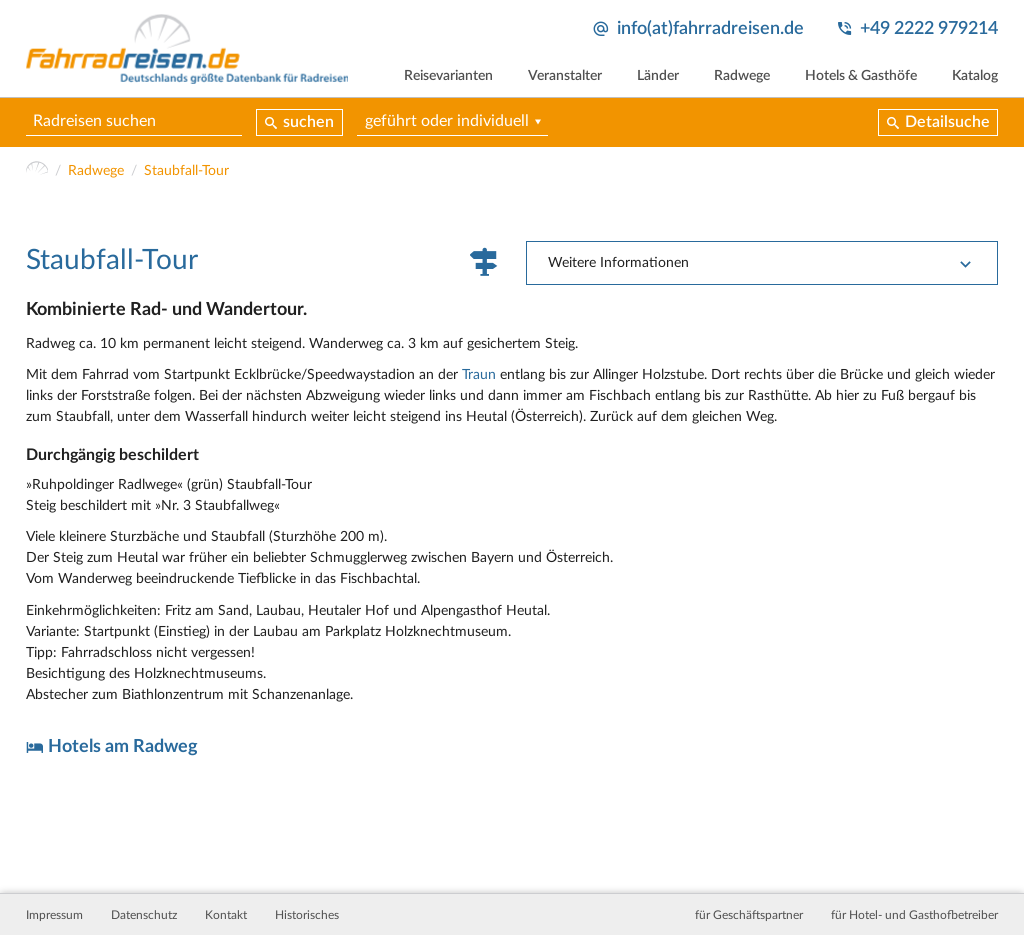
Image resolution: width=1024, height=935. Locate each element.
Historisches (307, 915)
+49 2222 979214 (929, 28)
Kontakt (226, 915)
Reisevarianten (448, 76)
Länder (658, 76)
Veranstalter (565, 76)
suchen (308, 122)
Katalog (975, 76)
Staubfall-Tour (186, 171)
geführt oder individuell (447, 121)
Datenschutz (144, 915)
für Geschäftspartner (749, 915)
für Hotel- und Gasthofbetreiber (914, 915)
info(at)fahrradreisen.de (710, 28)
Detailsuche (947, 122)
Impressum (54, 915)
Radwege (742, 76)
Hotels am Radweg (123, 746)
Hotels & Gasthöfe (861, 76)
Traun (479, 375)
